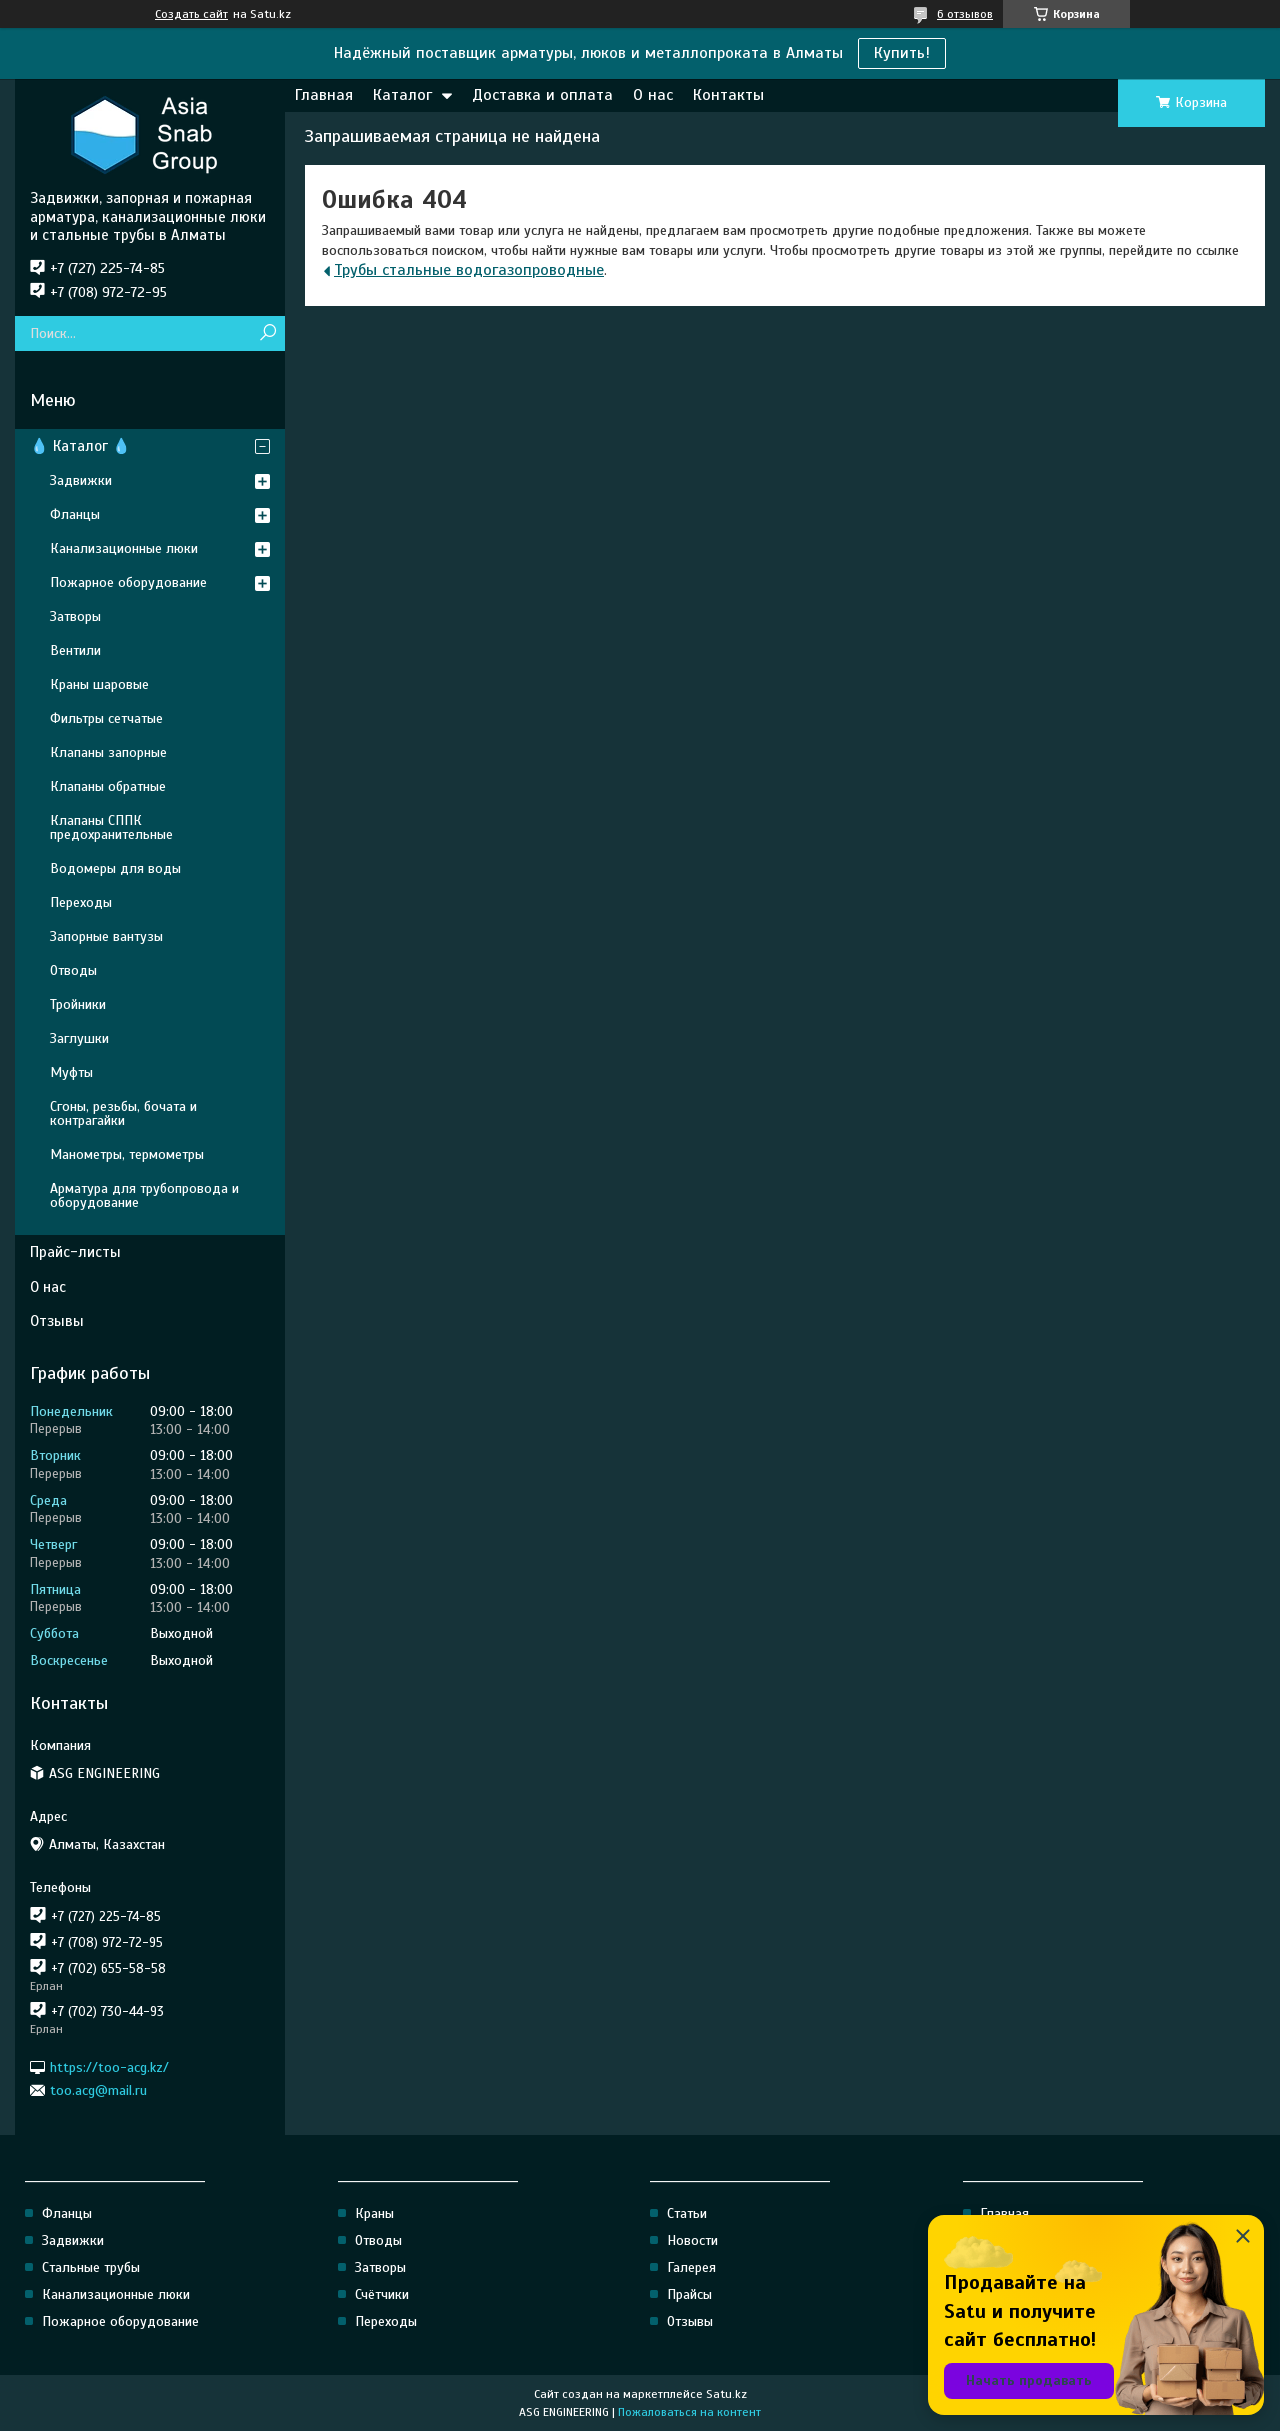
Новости (692, 2240)
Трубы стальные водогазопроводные (469, 270)
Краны (374, 2213)
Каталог (402, 95)
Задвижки (81, 480)
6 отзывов (965, 14)
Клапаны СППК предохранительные (111, 827)
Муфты (71, 1072)
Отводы (73, 970)
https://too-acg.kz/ (109, 2066)
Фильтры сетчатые (106, 718)
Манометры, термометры (127, 1154)
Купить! (902, 53)
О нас (653, 95)
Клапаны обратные (108, 786)
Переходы (81, 902)
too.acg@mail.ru (98, 2090)
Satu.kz (726, 2394)
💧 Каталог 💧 (80, 446)
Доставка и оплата (542, 95)
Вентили (75, 650)
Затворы (75, 616)
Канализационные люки (124, 548)
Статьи (687, 2213)
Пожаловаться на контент (689, 2412)
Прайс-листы (75, 1252)
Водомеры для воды (115, 868)
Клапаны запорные (108, 752)
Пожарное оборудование (128, 582)
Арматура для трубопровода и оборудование (144, 1195)
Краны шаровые (99, 684)
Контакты (728, 95)
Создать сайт (191, 14)
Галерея (691, 2267)
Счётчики (382, 2294)
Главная (324, 95)
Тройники (78, 1004)
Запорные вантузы (106, 936)
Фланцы (75, 514)
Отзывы (57, 1321)
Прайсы (689, 2294)
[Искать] (267, 333)
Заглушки (79, 1038)
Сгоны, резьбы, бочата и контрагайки (123, 1113)
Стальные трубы (91, 2267)
